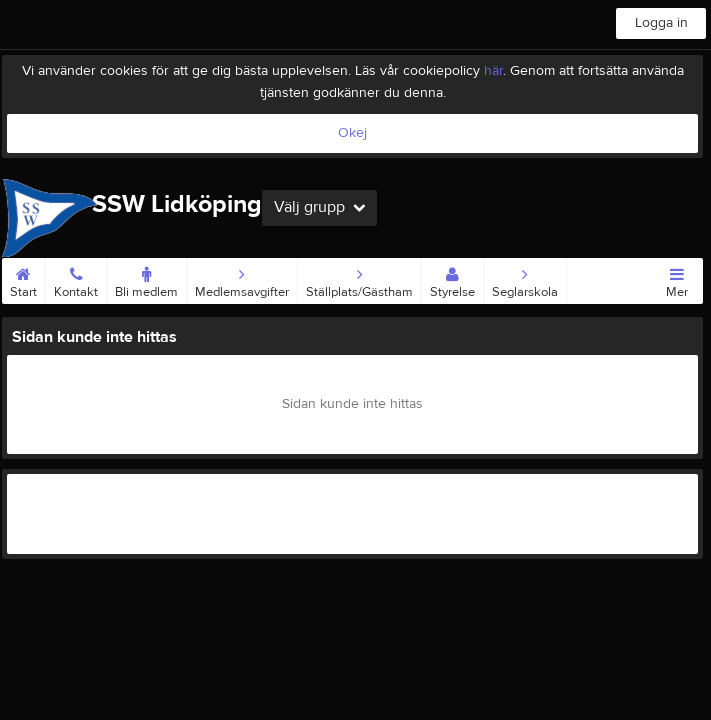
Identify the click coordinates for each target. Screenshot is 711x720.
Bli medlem (146, 279)
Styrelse (452, 279)
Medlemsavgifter (242, 279)
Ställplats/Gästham (359, 279)
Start (23, 279)
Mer (677, 279)
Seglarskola (525, 279)
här (493, 71)
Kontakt (76, 279)
